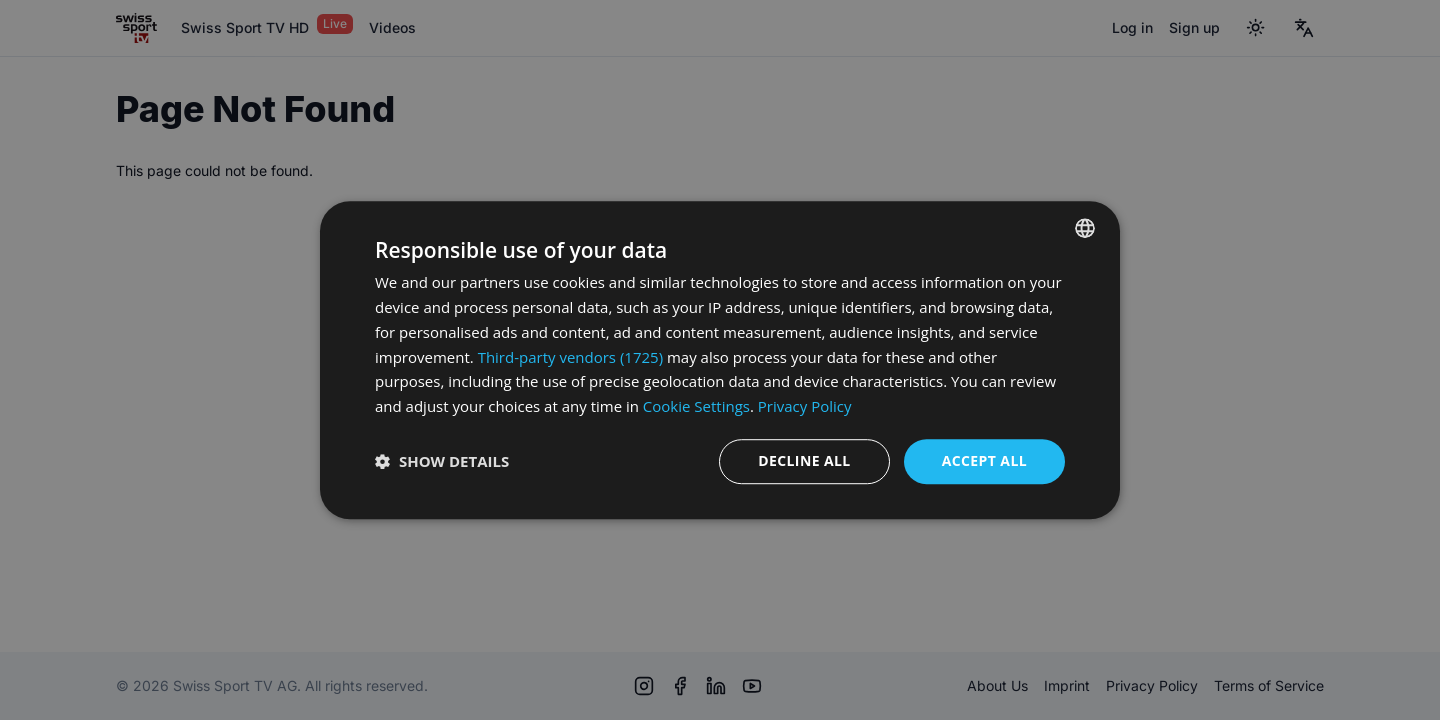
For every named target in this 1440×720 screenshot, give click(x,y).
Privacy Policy (805, 406)
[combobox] (1085, 228)
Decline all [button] (804, 460)
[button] (442, 461)
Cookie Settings (696, 406)
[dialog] (720, 360)
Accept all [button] (984, 460)
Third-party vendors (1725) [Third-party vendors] (570, 357)
